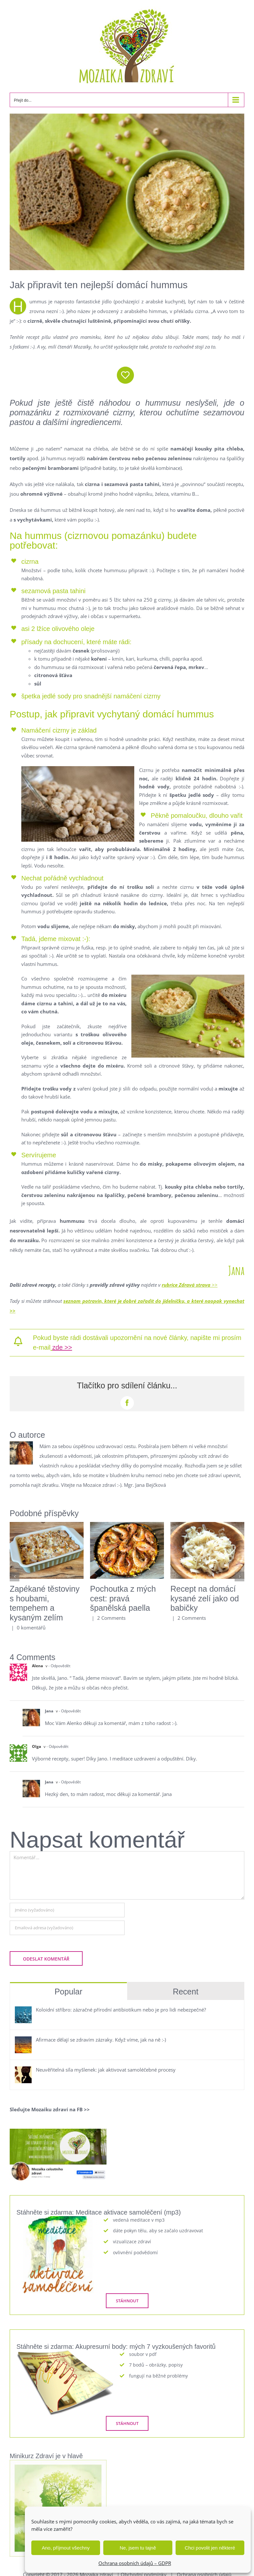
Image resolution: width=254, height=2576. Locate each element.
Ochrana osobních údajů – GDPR (134, 2563)
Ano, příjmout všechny (65, 2548)
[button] (14, 1576)
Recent (185, 1991)
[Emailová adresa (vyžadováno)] (67, 1928)
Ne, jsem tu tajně (138, 2548)
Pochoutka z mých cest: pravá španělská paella (123, 1598)
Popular (68, 1991)
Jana (49, 1711)
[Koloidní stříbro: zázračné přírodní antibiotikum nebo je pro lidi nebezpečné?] (23, 2011)
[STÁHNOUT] (127, 2300)
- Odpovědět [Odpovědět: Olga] (57, 1746)
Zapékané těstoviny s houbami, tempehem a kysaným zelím (44, 1603)
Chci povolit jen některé (210, 2548)
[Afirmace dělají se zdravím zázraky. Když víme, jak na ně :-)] (23, 2041)
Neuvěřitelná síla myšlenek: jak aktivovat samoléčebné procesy (106, 2069)
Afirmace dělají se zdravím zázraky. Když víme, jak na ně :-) (101, 2039)
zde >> (62, 1347)
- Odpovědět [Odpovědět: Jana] (70, 1711)
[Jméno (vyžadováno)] (67, 1910)
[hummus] (127, 192)
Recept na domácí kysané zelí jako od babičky (204, 1598)
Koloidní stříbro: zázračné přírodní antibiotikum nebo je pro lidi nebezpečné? (121, 2009)
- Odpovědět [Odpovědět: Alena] (59, 1665)
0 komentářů (31, 1627)
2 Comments (111, 1618)
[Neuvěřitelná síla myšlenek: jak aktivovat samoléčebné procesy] (23, 2071)
